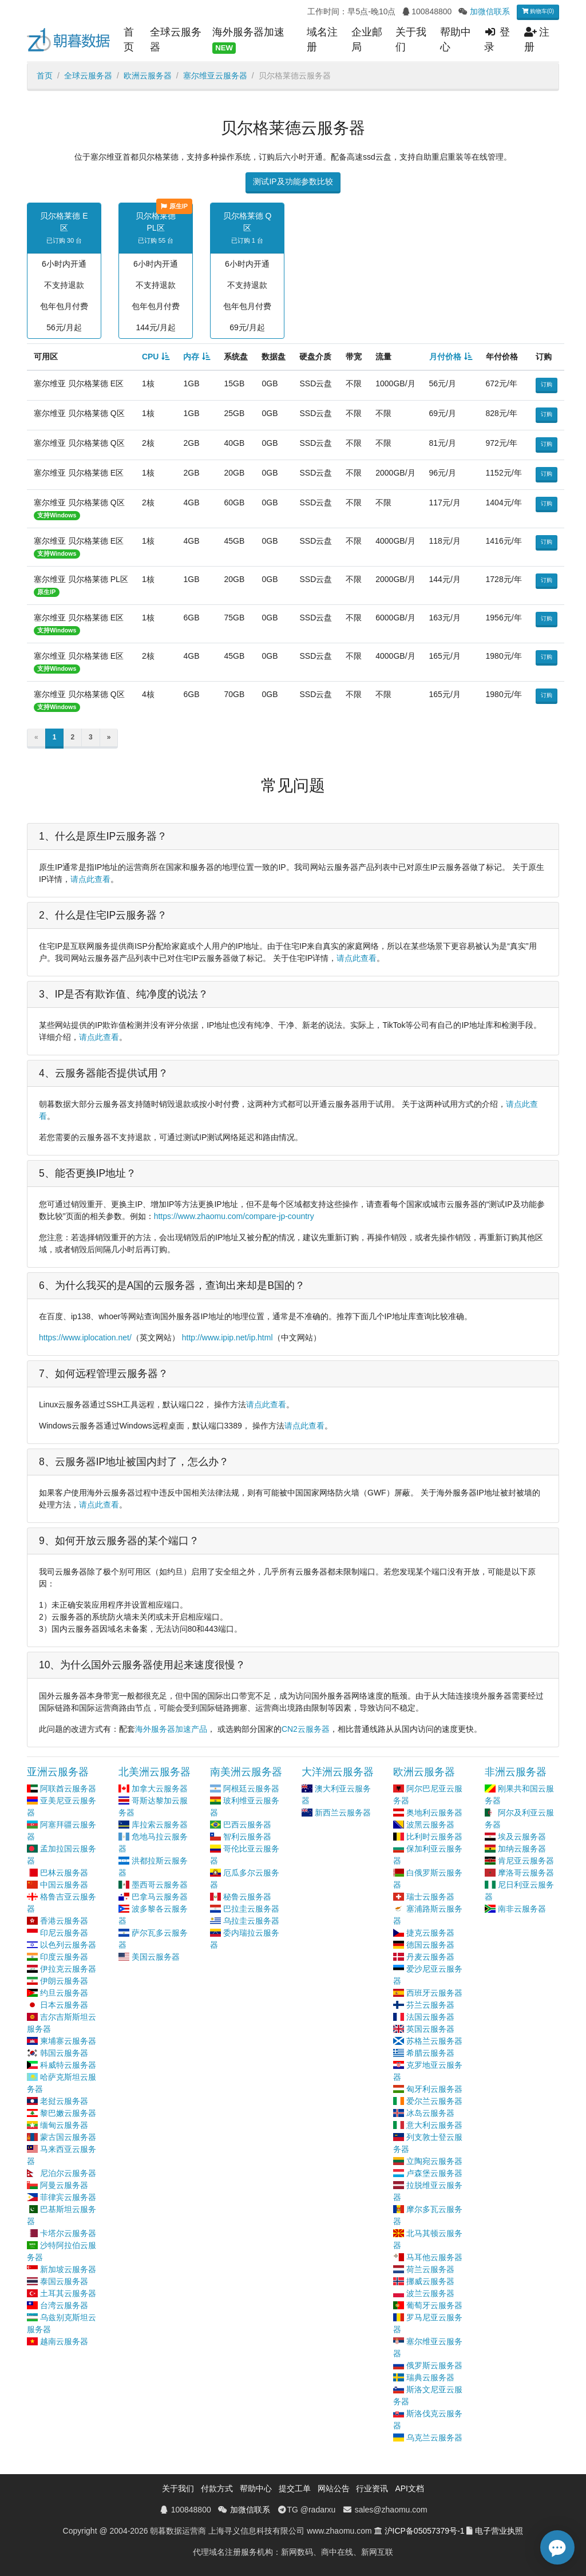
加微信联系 (490, 11)
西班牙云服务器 (434, 1992)
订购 (546, 384)
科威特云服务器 (68, 2064)
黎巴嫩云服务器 (68, 2113)
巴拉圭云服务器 (251, 1908)
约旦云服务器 (64, 1992)
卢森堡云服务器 (434, 2173)
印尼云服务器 (64, 1932)
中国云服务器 (64, 1884)
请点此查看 (90, 879)
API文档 (409, 2488)
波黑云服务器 (430, 1824)
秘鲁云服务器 (247, 1896)
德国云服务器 (430, 1944)
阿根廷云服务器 (251, 1788)
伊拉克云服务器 (68, 1968)
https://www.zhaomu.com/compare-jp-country (234, 1216)
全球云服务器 (175, 39)
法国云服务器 (430, 2016)
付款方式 (217, 2488)
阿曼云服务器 (64, 2185)
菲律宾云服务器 (68, 2197)
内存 (191, 356)
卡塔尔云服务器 (68, 2233)
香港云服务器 (64, 1920)
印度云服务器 (64, 1956)
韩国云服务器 (64, 2052)
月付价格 (445, 356)
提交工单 (295, 2488)
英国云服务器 (430, 2028)
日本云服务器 (64, 2004)
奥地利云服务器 (434, 1812)
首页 (129, 39)
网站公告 (334, 2488)
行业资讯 (372, 2488)
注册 (537, 39)
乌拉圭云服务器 (251, 1920)
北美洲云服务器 (154, 1772)
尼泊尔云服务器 (68, 2173)
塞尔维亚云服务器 (215, 75)
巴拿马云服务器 (160, 1896)
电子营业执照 (499, 2530)
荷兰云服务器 (430, 2269)
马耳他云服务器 (434, 2257)
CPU (150, 356)
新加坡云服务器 (68, 2269)
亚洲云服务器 (58, 1772)
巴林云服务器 (64, 1872)
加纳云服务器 (522, 1848)
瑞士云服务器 (430, 1896)
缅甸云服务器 (64, 2125)
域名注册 (322, 39)
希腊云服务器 (430, 2052)
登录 (497, 39)
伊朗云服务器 (64, 1980)
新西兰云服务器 (343, 1812)
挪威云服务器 (430, 2281)
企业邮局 (366, 39)
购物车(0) (538, 11)
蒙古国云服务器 (68, 2137)
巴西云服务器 (247, 1824)
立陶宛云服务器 (434, 2161)
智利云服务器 (247, 1836)
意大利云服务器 (434, 2125)
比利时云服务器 (434, 1836)
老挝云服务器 (64, 2101)
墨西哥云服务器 (160, 1884)
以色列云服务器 (68, 1944)
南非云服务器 (522, 1908)
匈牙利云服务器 (434, 2089)
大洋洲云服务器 (338, 1772)
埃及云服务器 (522, 1836)
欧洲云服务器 (148, 75)
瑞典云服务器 (430, 2377)
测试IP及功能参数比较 (292, 181)
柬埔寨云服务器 (68, 2040)
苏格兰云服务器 (434, 2040)
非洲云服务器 (516, 1772)
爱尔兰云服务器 (434, 2101)
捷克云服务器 (430, 1932)
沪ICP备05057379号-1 (425, 2530)
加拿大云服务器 (160, 1788)
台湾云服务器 (64, 2305)
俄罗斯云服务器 (434, 2365)
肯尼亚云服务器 (526, 1860)
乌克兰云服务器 (434, 2437)
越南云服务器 (64, 2341)
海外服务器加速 (248, 40)
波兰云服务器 (430, 2293)
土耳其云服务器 (68, 2293)
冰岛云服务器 (430, 2113)
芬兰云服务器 (430, 2004)
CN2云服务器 (306, 1729)
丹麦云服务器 (430, 1956)
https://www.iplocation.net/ (85, 1337)
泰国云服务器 (64, 2281)
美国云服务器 (156, 1956)
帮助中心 (455, 39)
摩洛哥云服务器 (526, 1872)
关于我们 (410, 39)
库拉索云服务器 (160, 1824)
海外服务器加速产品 (171, 1729)
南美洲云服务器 (246, 1772)
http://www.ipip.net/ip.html (227, 1337)
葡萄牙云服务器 (434, 2305)
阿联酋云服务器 (68, 1788)
